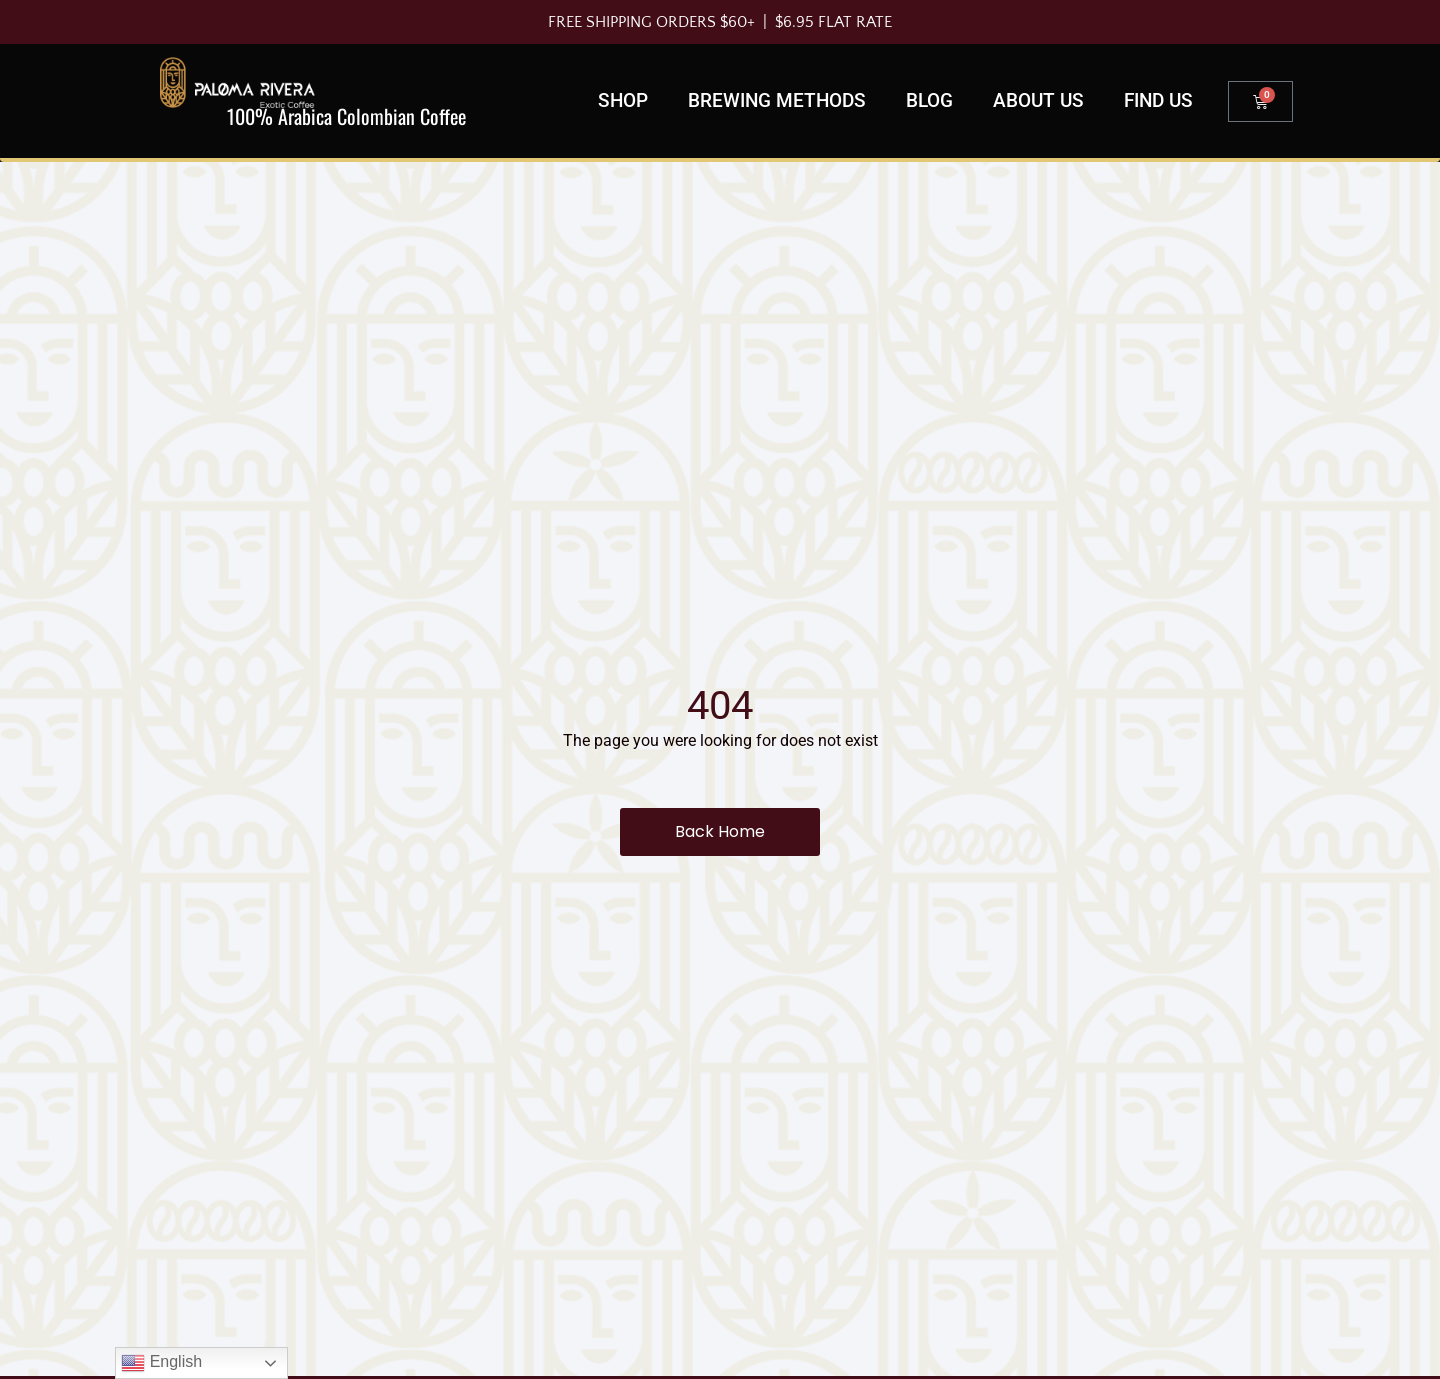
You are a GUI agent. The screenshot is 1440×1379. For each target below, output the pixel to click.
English (161, 1363)
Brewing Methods (777, 100)
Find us (1158, 100)
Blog (929, 100)
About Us (1038, 100)
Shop (623, 100)
